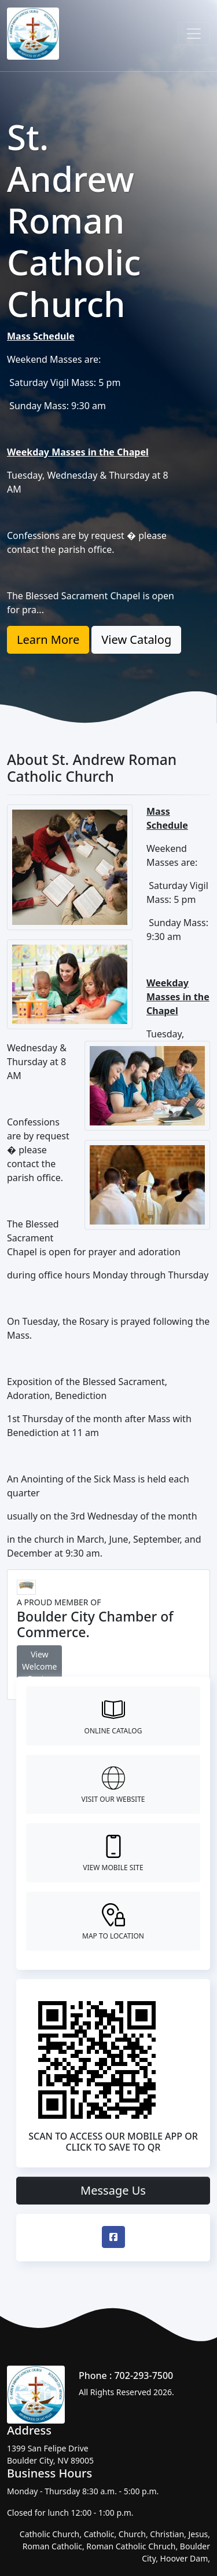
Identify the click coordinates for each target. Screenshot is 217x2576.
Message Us (113, 2190)
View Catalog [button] (136, 639)
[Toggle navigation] (194, 33)
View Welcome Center (39, 1666)
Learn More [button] (48, 639)
